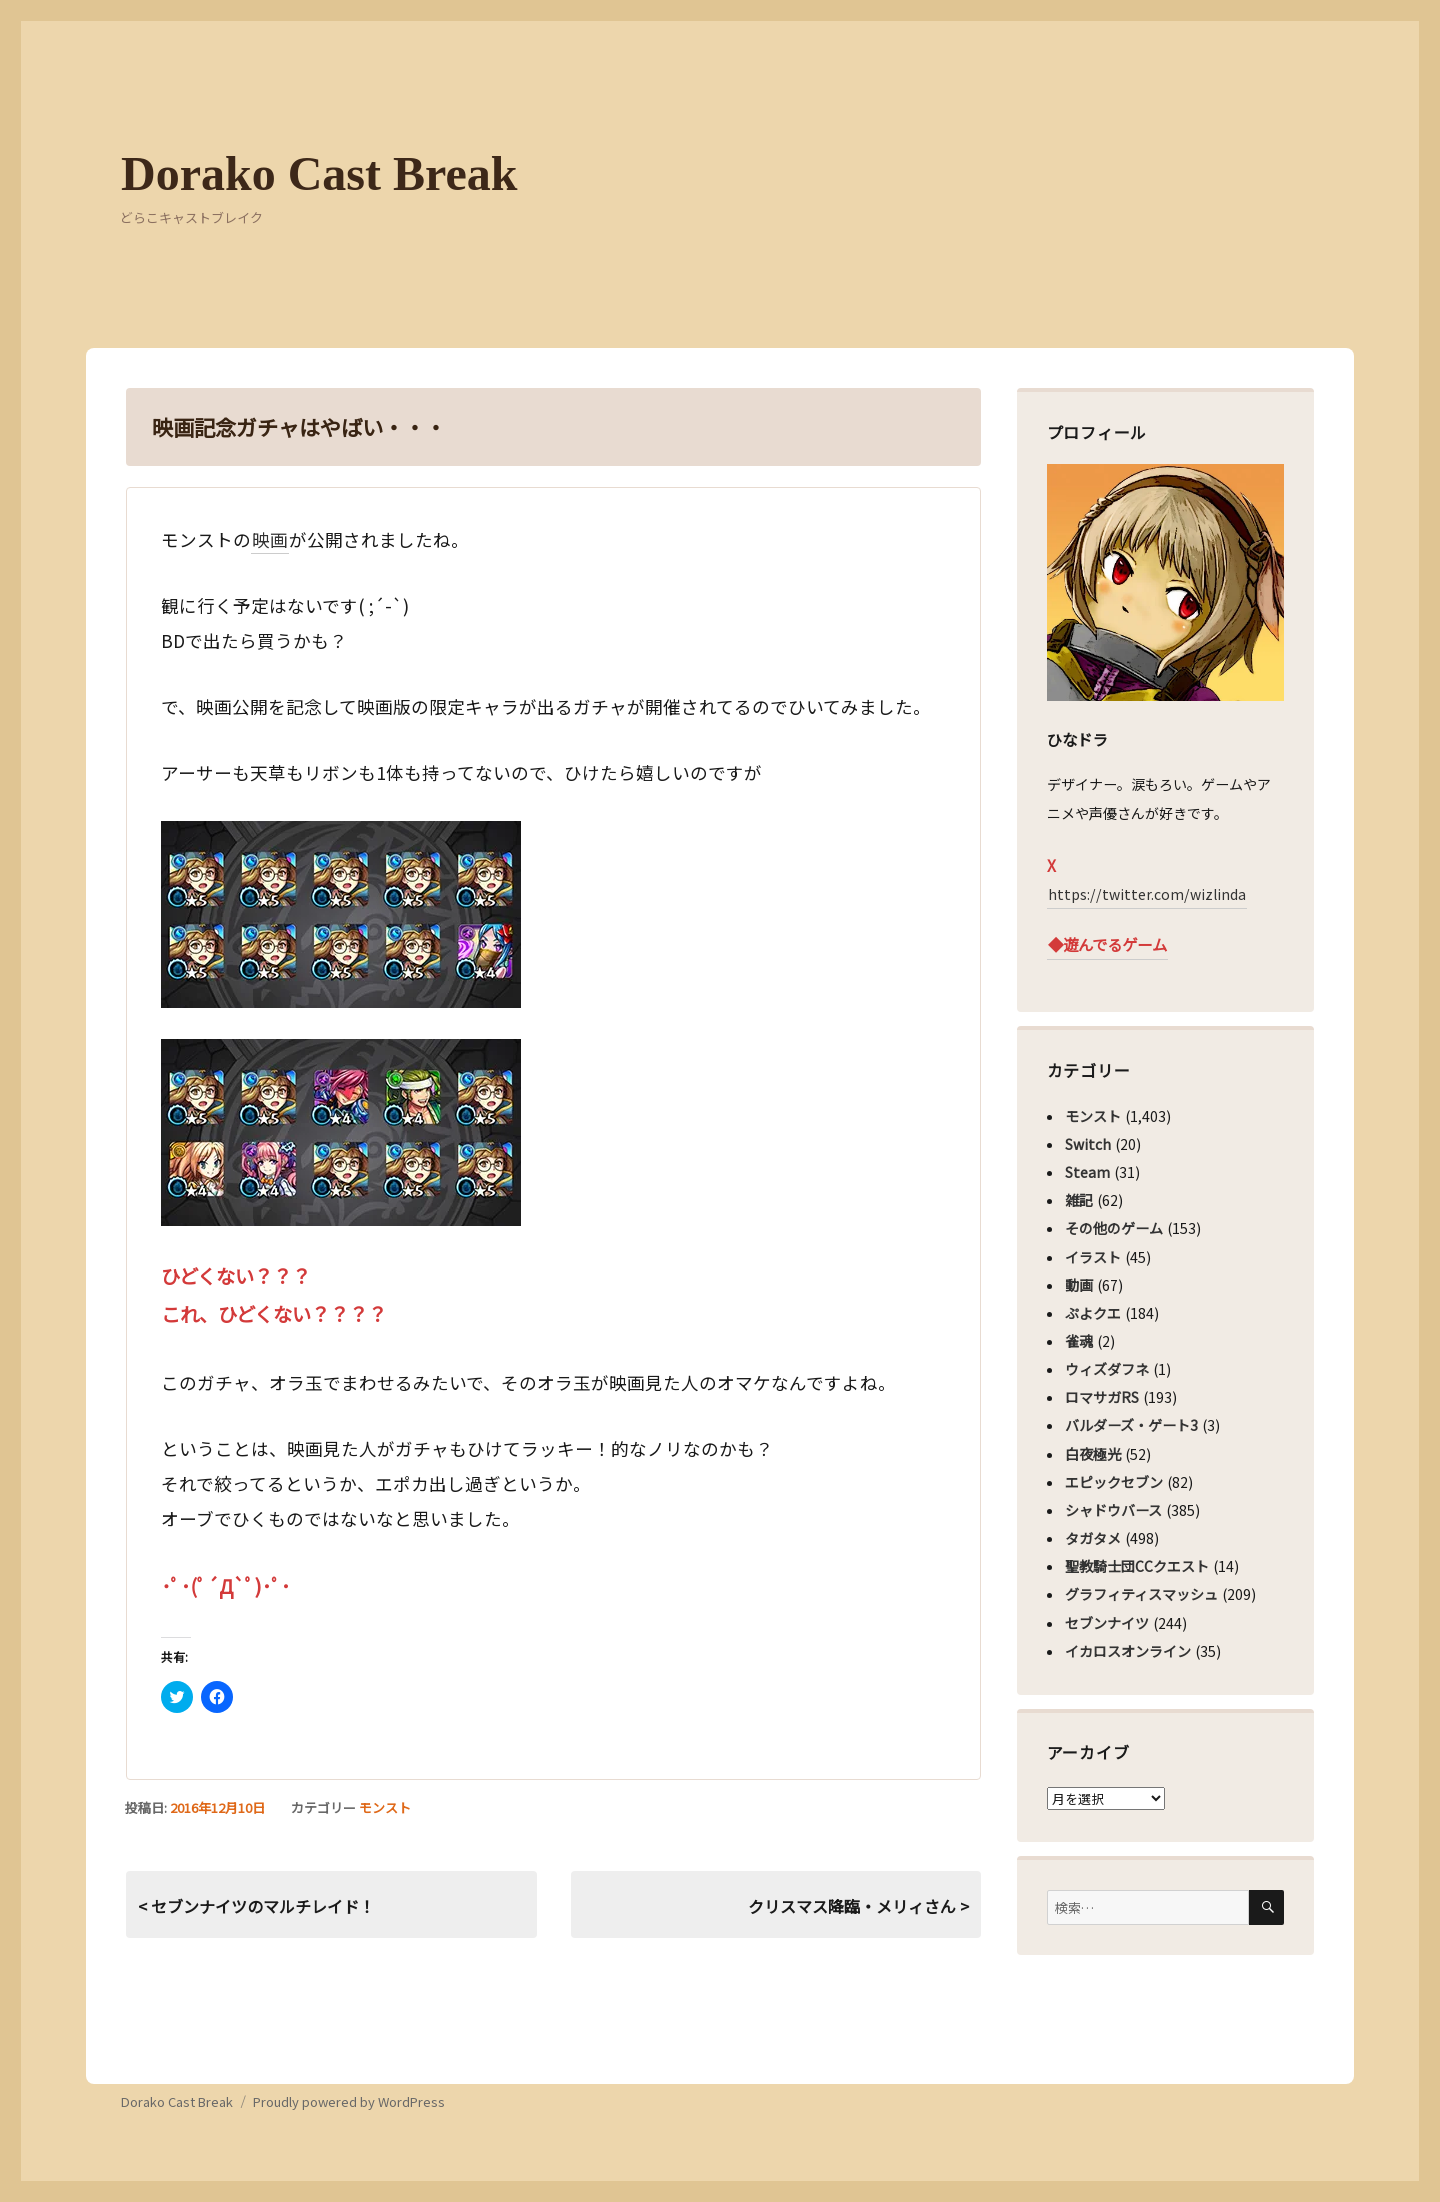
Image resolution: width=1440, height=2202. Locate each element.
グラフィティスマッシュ (1141, 1594)
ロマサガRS (1102, 1397)
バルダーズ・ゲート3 (1131, 1425)
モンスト (385, 1807)
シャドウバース (1113, 1510)
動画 (1079, 1285)
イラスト (1093, 1257)
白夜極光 (1093, 1454)
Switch (1088, 1144)
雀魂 (1079, 1341)
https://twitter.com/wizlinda (1147, 894)
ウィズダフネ (1107, 1369)
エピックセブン (1114, 1482)
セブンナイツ (1107, 1623)
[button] (341, 914)
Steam (1087, 1172)
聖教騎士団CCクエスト (1137, 1566)
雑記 (1079, 1200)
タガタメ (1093, 1538)
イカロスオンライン (1128, 1651)
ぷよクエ (1093, 1313)
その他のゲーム (1114, 1228)
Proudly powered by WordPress (349, 2101)
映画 (270, 539)
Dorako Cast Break (319, 173)
